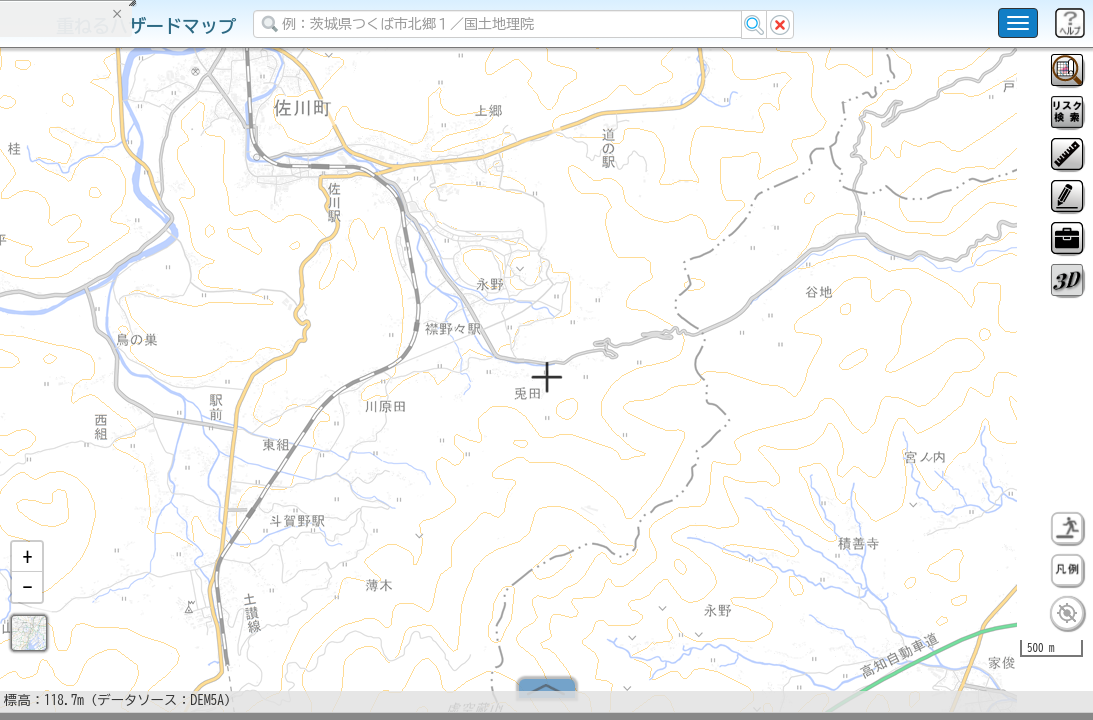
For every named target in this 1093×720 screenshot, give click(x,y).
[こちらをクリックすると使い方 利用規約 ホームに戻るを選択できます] (1018, 23)
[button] (27, 565)
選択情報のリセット (211, 394)
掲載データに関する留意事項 (109, 340)
